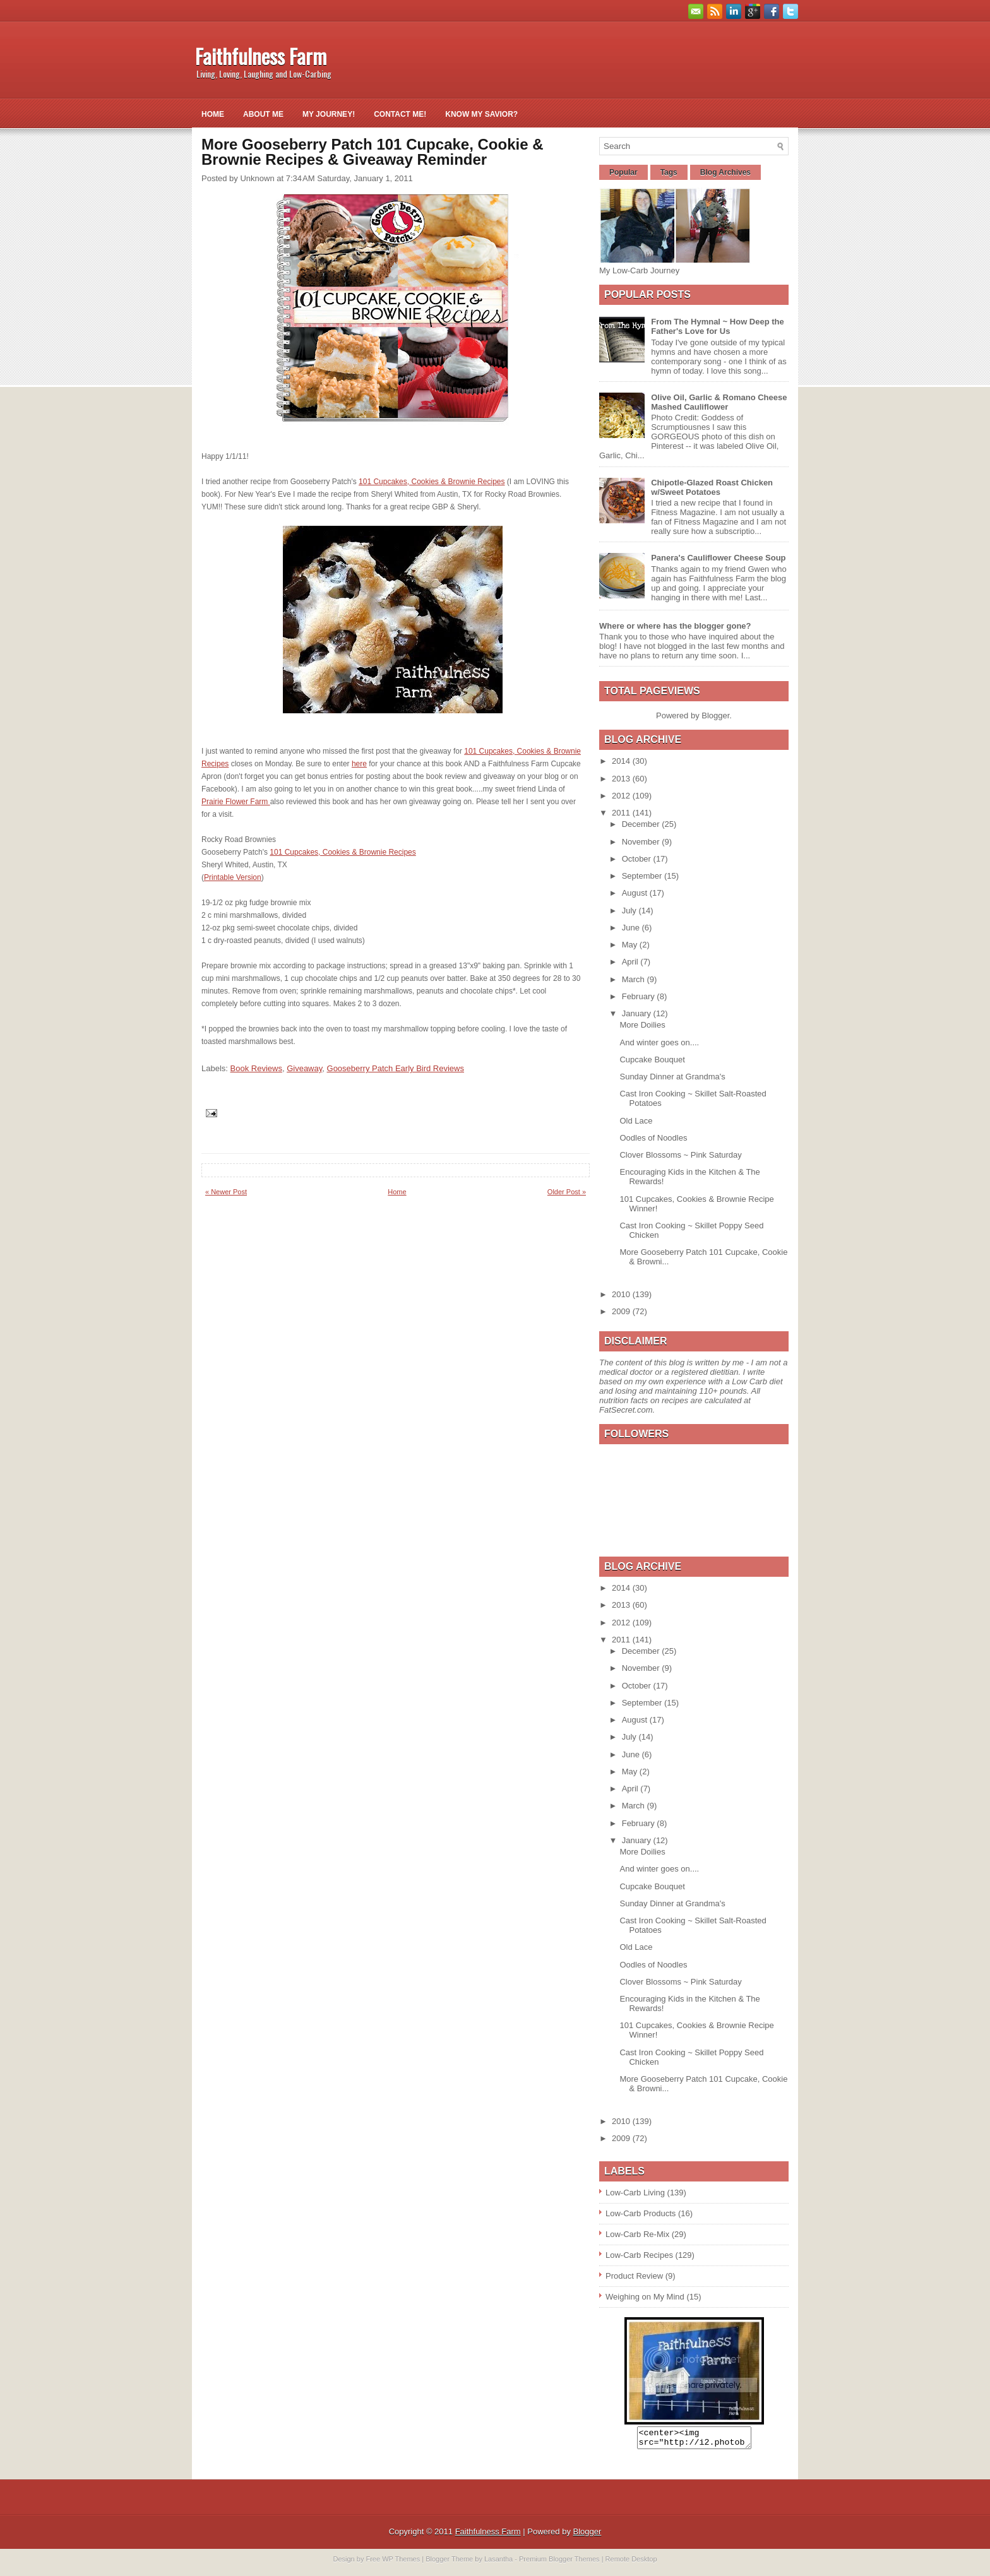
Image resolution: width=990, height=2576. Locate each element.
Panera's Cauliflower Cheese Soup (718, 557)
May (631, 944)
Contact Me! (400, 114)
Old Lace (635, 1120)
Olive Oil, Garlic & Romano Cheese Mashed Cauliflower (719, 402)
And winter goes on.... (659, 1042)
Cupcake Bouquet (651, 1059)
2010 (622, 1294)
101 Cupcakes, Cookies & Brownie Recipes (431, 481)
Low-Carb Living (635, 2192)
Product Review (634, 2276)
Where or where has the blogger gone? (675, 626)
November (642, 841)
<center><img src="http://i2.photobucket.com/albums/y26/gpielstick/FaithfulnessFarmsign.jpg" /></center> (694, 2439)
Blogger (715, 715)
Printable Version (232, 877)
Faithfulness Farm (260, 56)
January (637, 1013)
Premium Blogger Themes (559, 2563)
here (359, 763)
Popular (623, 172)
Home (212, 114)
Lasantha (498, 2563)
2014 (622, 761)
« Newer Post (226, 1192)
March (634, 979)
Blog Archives (725, 172)
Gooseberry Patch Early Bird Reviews (395, 1068)
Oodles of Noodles (653, 1138)
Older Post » (566, 1192)
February (639, 996)
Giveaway (304, 1068)
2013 (622, 778)
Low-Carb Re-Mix (637, 2234)
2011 (622, 812)
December (642, 824)
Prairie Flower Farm (235, 801)
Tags (668, 172)
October (637, 859)
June (632, 927)
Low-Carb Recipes (639, 2255)
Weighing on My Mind (644, 2296)
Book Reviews (256, 1068)
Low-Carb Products (640, 2213)
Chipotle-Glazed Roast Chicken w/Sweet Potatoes (712, 487)
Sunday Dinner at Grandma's (672, 1076)
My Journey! (328, 114)
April (631, 961)
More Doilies (642, 1025)
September (643, 876)
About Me (263, 114)
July (630, 910)
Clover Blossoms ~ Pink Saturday (680, 1155)
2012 (622, 795)
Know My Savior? (481, 114)
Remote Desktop (631, 2563)
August (636, 893)
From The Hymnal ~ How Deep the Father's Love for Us (717, 326)
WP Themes (401, 2563)
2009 (622, 1311)
